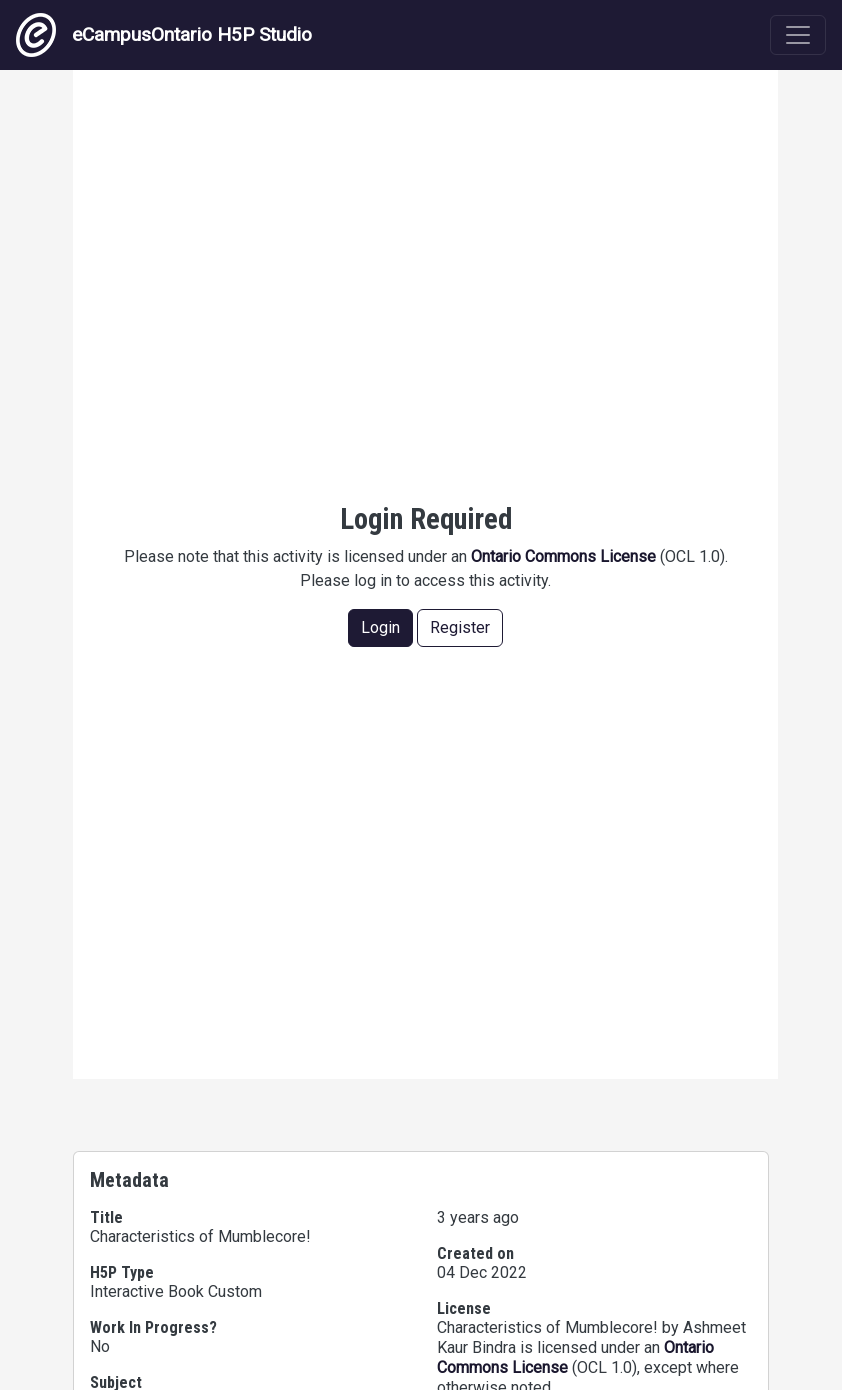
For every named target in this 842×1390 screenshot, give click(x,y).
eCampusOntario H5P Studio (164, 35)
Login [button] (380, 627)
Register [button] (460, 627)
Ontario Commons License (563, 556)
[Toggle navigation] (798, 35)
